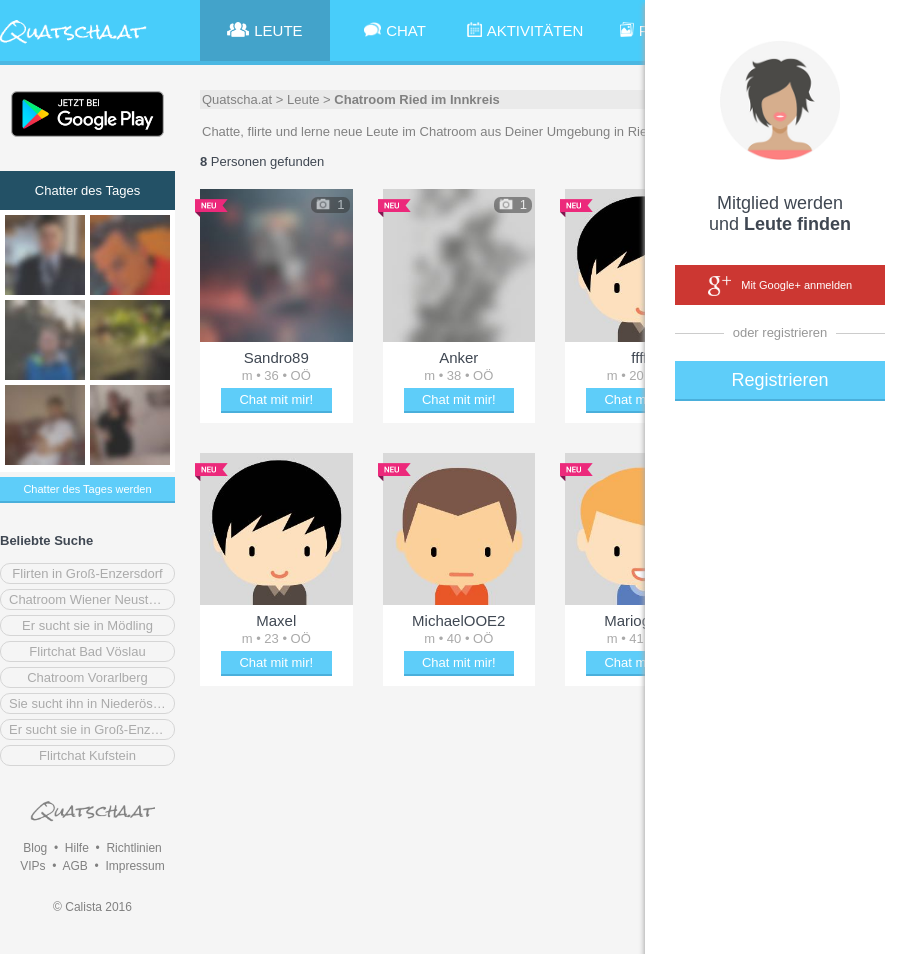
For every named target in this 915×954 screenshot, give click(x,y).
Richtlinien (133, 848)
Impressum (134, 866)
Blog (35, 848)
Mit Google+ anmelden (780, 286)
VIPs (32, 866)
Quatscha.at (237, 99)
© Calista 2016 (92, 907)
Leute (303, 99)
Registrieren (779, 380)
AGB (74, 866)
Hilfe (77, 848)
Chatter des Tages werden (87, 489)
